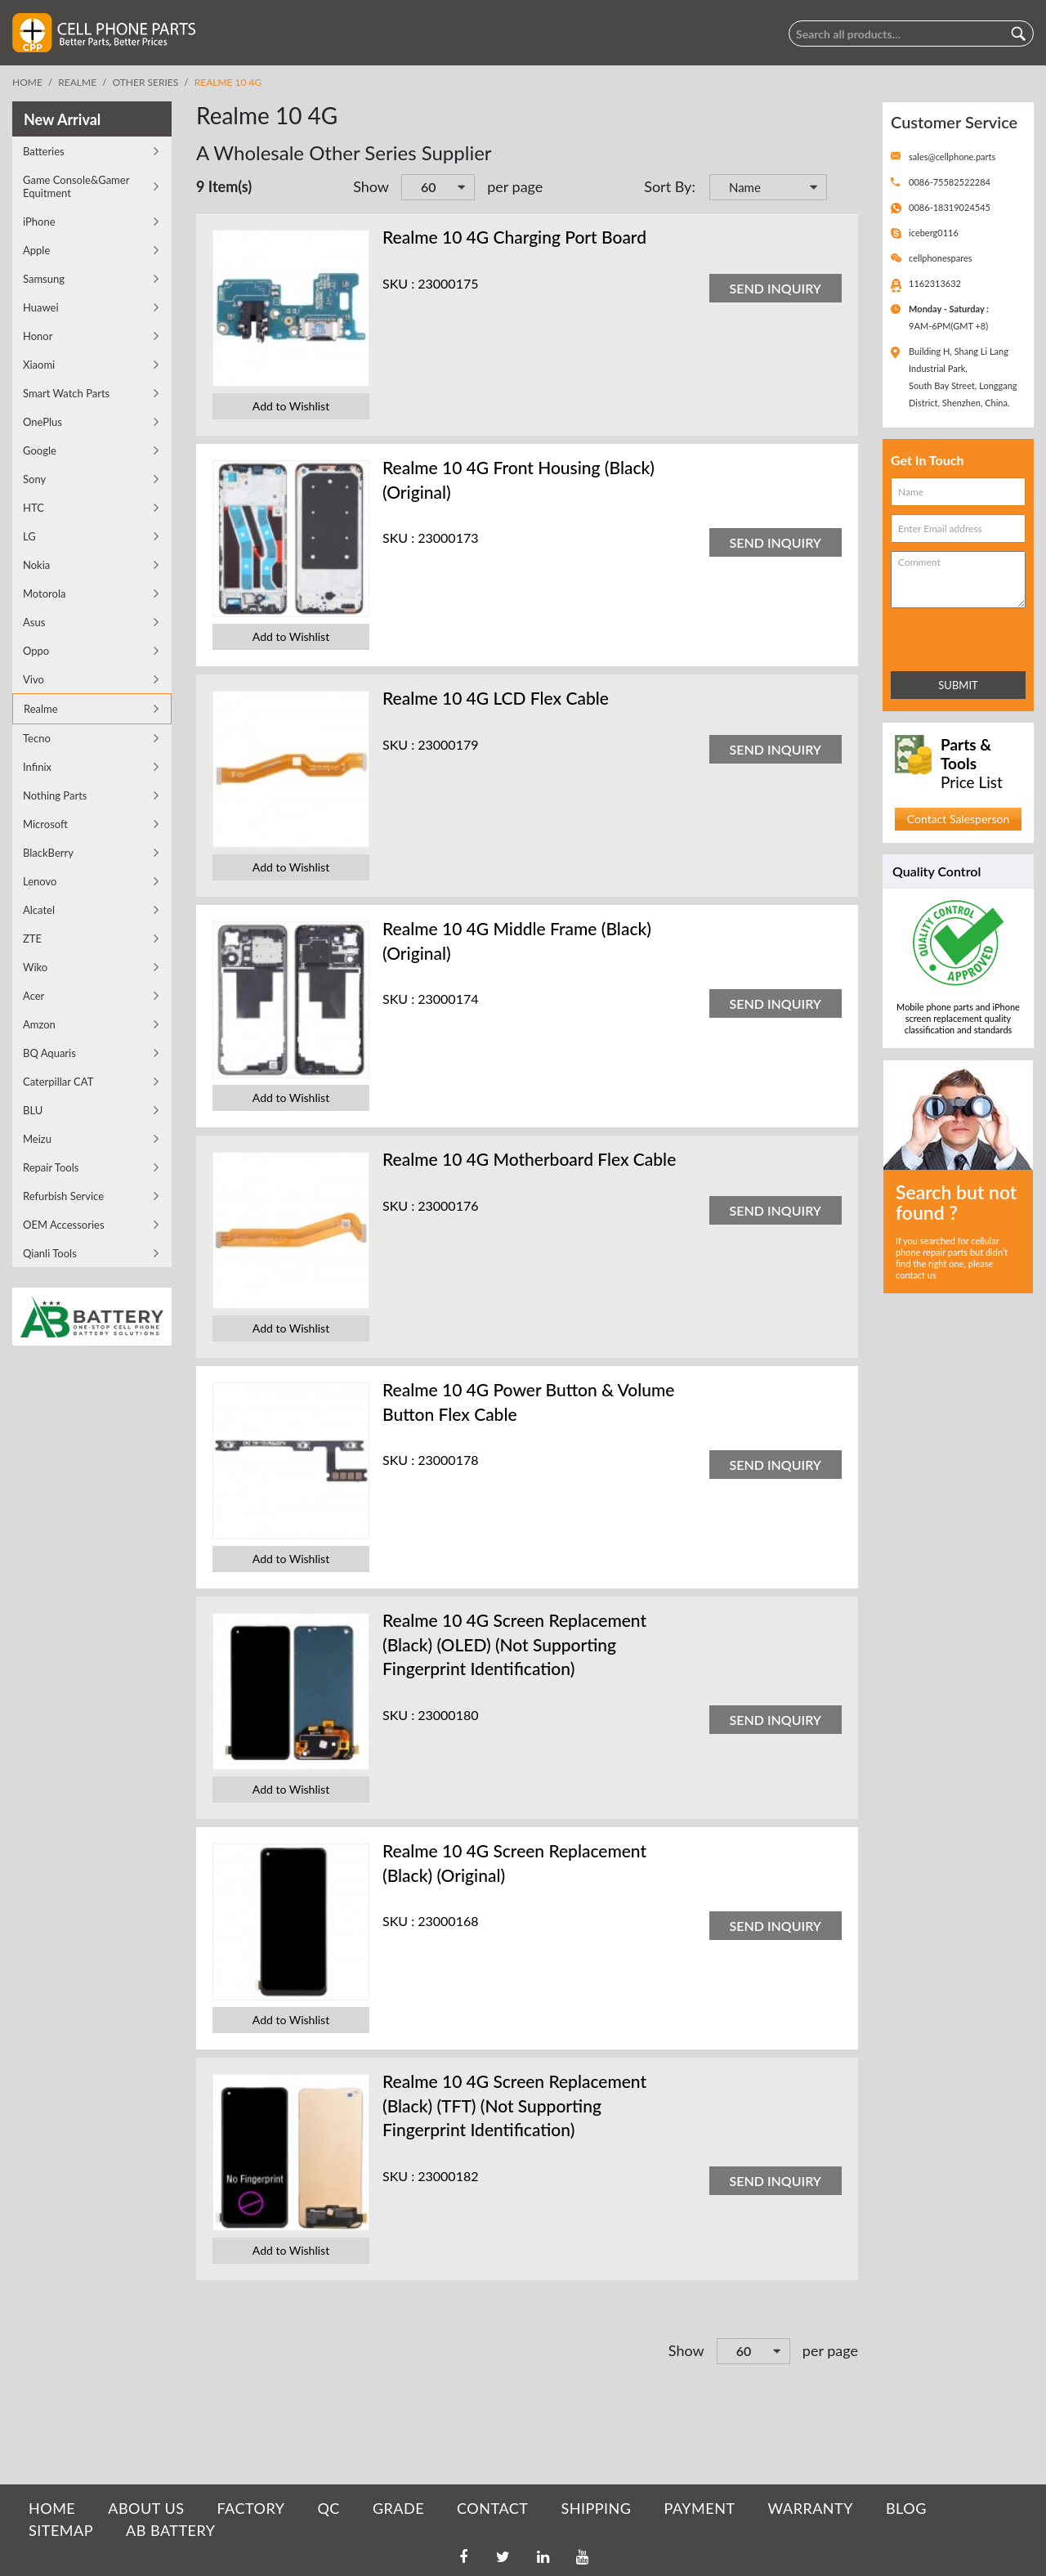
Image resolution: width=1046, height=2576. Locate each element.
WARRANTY (810, 2508)
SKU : (398, 283)
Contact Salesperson (958, 819)
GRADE (398, 2508)
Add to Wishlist (291, 406)
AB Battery (170, 2530)
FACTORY (250, 2508)
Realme (77, 82)
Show (371, 186)
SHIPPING (596, 2508)
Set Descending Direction (841, 189)
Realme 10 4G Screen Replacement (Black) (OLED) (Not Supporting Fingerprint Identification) (514, 1644)
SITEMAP (61, 2530)
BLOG (906, 2508)
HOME (52, 2508)
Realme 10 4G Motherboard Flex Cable (529, 1159)
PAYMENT (699, 2508)
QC (328, 2508)
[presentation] (963, 636)
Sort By (667, 186)
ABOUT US (146, 2508)
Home (27, 82)
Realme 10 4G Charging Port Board (514, 236)
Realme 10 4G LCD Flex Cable (495, 698)
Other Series (146, 82)
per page (515, 186)
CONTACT (492, 2508)
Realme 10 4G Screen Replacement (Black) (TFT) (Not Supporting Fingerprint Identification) (514, 2105)
